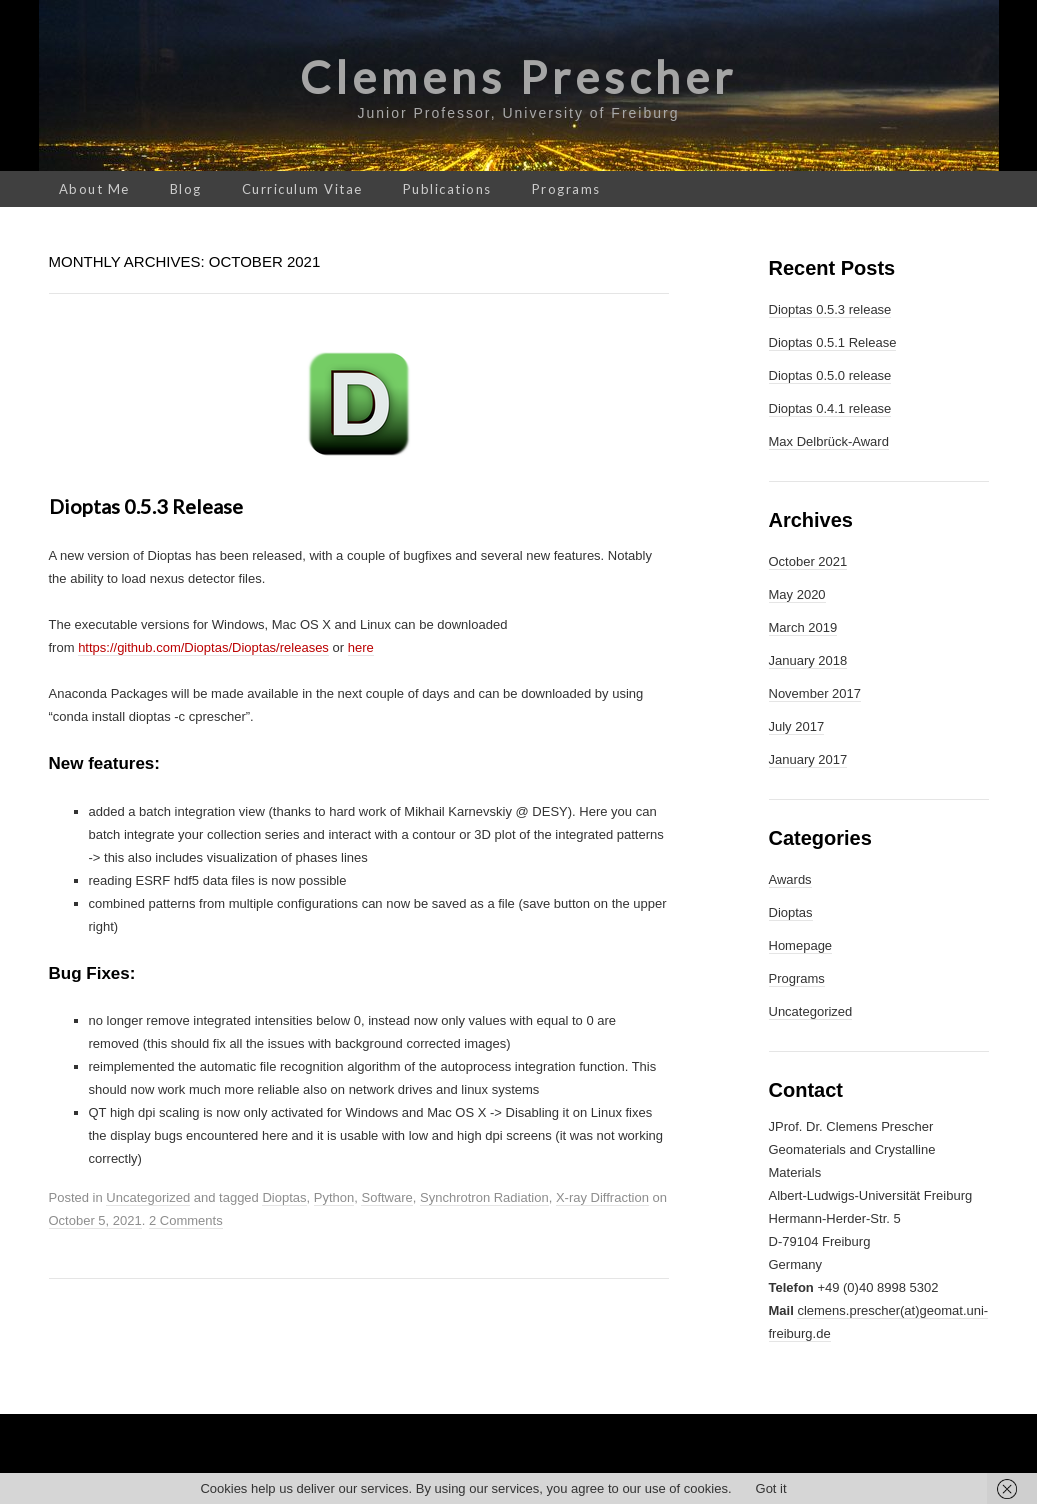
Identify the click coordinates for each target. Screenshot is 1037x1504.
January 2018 (808, 660)
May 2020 (797, 594)
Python (334, 1197)
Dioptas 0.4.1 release (830, 408)
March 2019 (803, 627)
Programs (566, 189)
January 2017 (808, 759)
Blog (186, 189)
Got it (771, 1488)
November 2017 (815, 693)
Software (386, 1197)
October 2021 (808, 561)
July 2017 (797, 726)
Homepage (801, 945)
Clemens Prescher (518, 77)
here (361, 647)
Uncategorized (148, 1197)
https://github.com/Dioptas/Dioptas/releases (203, 647)
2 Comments (186, 1220)
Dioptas (284, 1197)
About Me (94, 189)
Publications (447, 189)
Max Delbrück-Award (829, 441)
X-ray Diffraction (602, 1197)
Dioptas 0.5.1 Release (833, 342)
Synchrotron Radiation (484, 1197)
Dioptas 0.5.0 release (830, 375)
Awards (790, 879)
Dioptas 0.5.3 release (146, 506)
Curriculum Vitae (302, 189)
